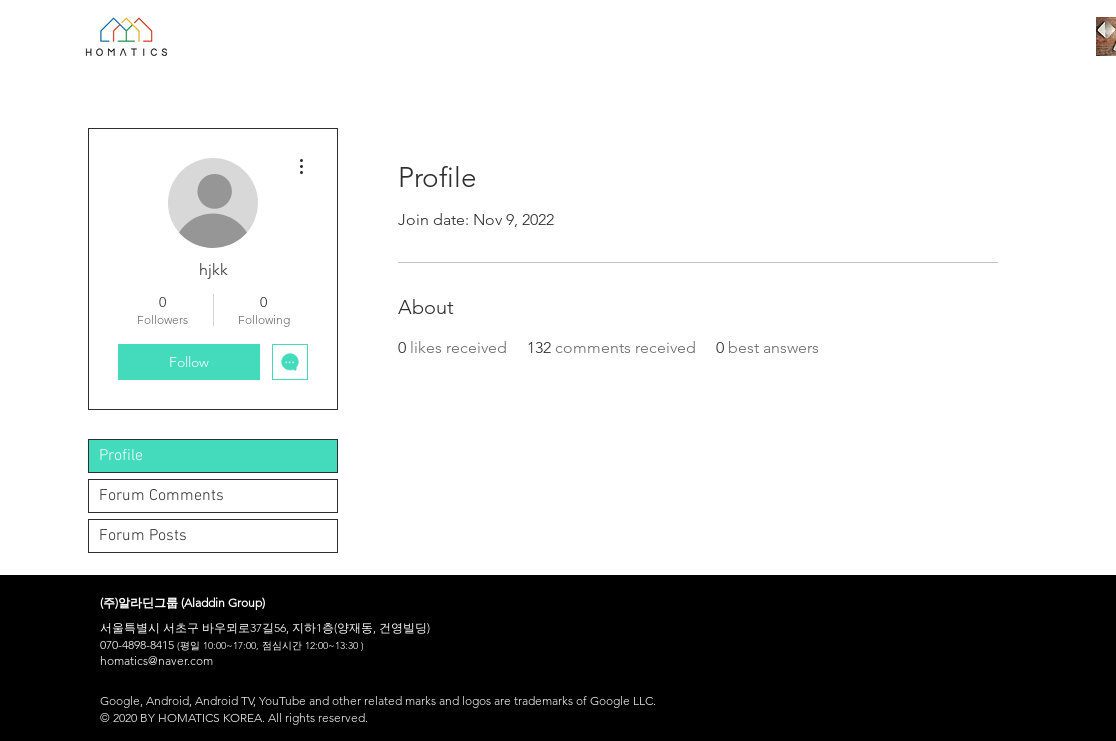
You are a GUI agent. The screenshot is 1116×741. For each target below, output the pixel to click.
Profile (121, 456)
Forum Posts (143, 536)
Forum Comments (161, 496)
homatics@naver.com (156, 660)
